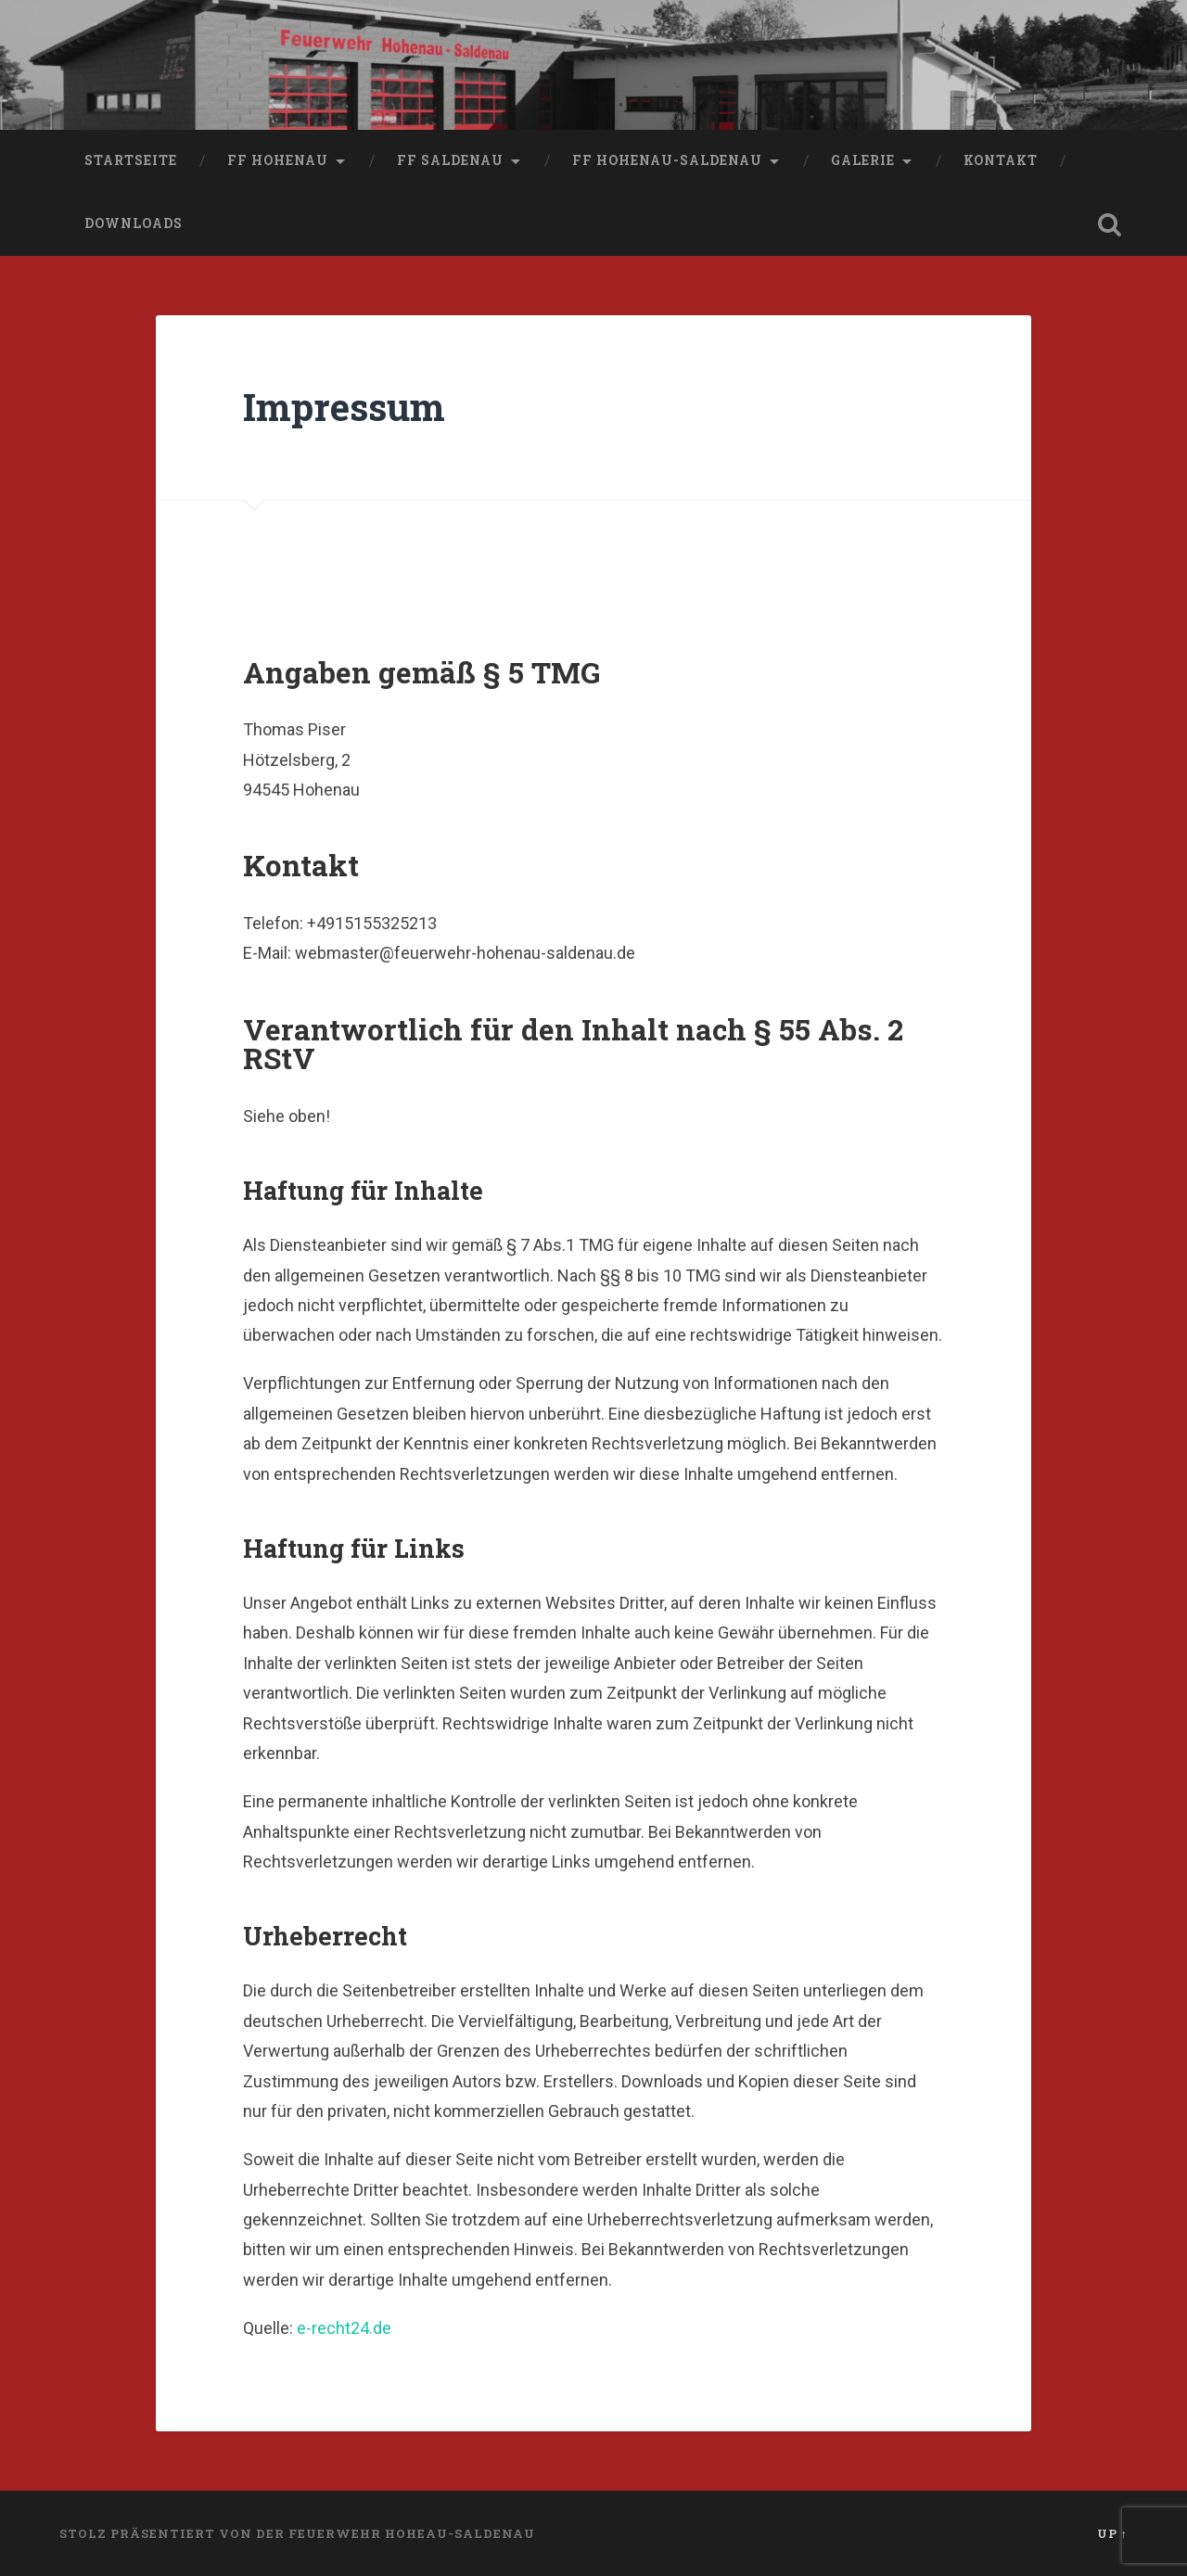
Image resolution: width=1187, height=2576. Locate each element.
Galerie (863, 160)
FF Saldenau (450, 160)
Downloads (133, 223)
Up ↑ (1112, 2533)
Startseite (130, 160)
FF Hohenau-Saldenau (667, 160)
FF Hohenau (277, 160)
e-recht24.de (344, 2328)
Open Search (1109, 224)
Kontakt (1001, 160)
